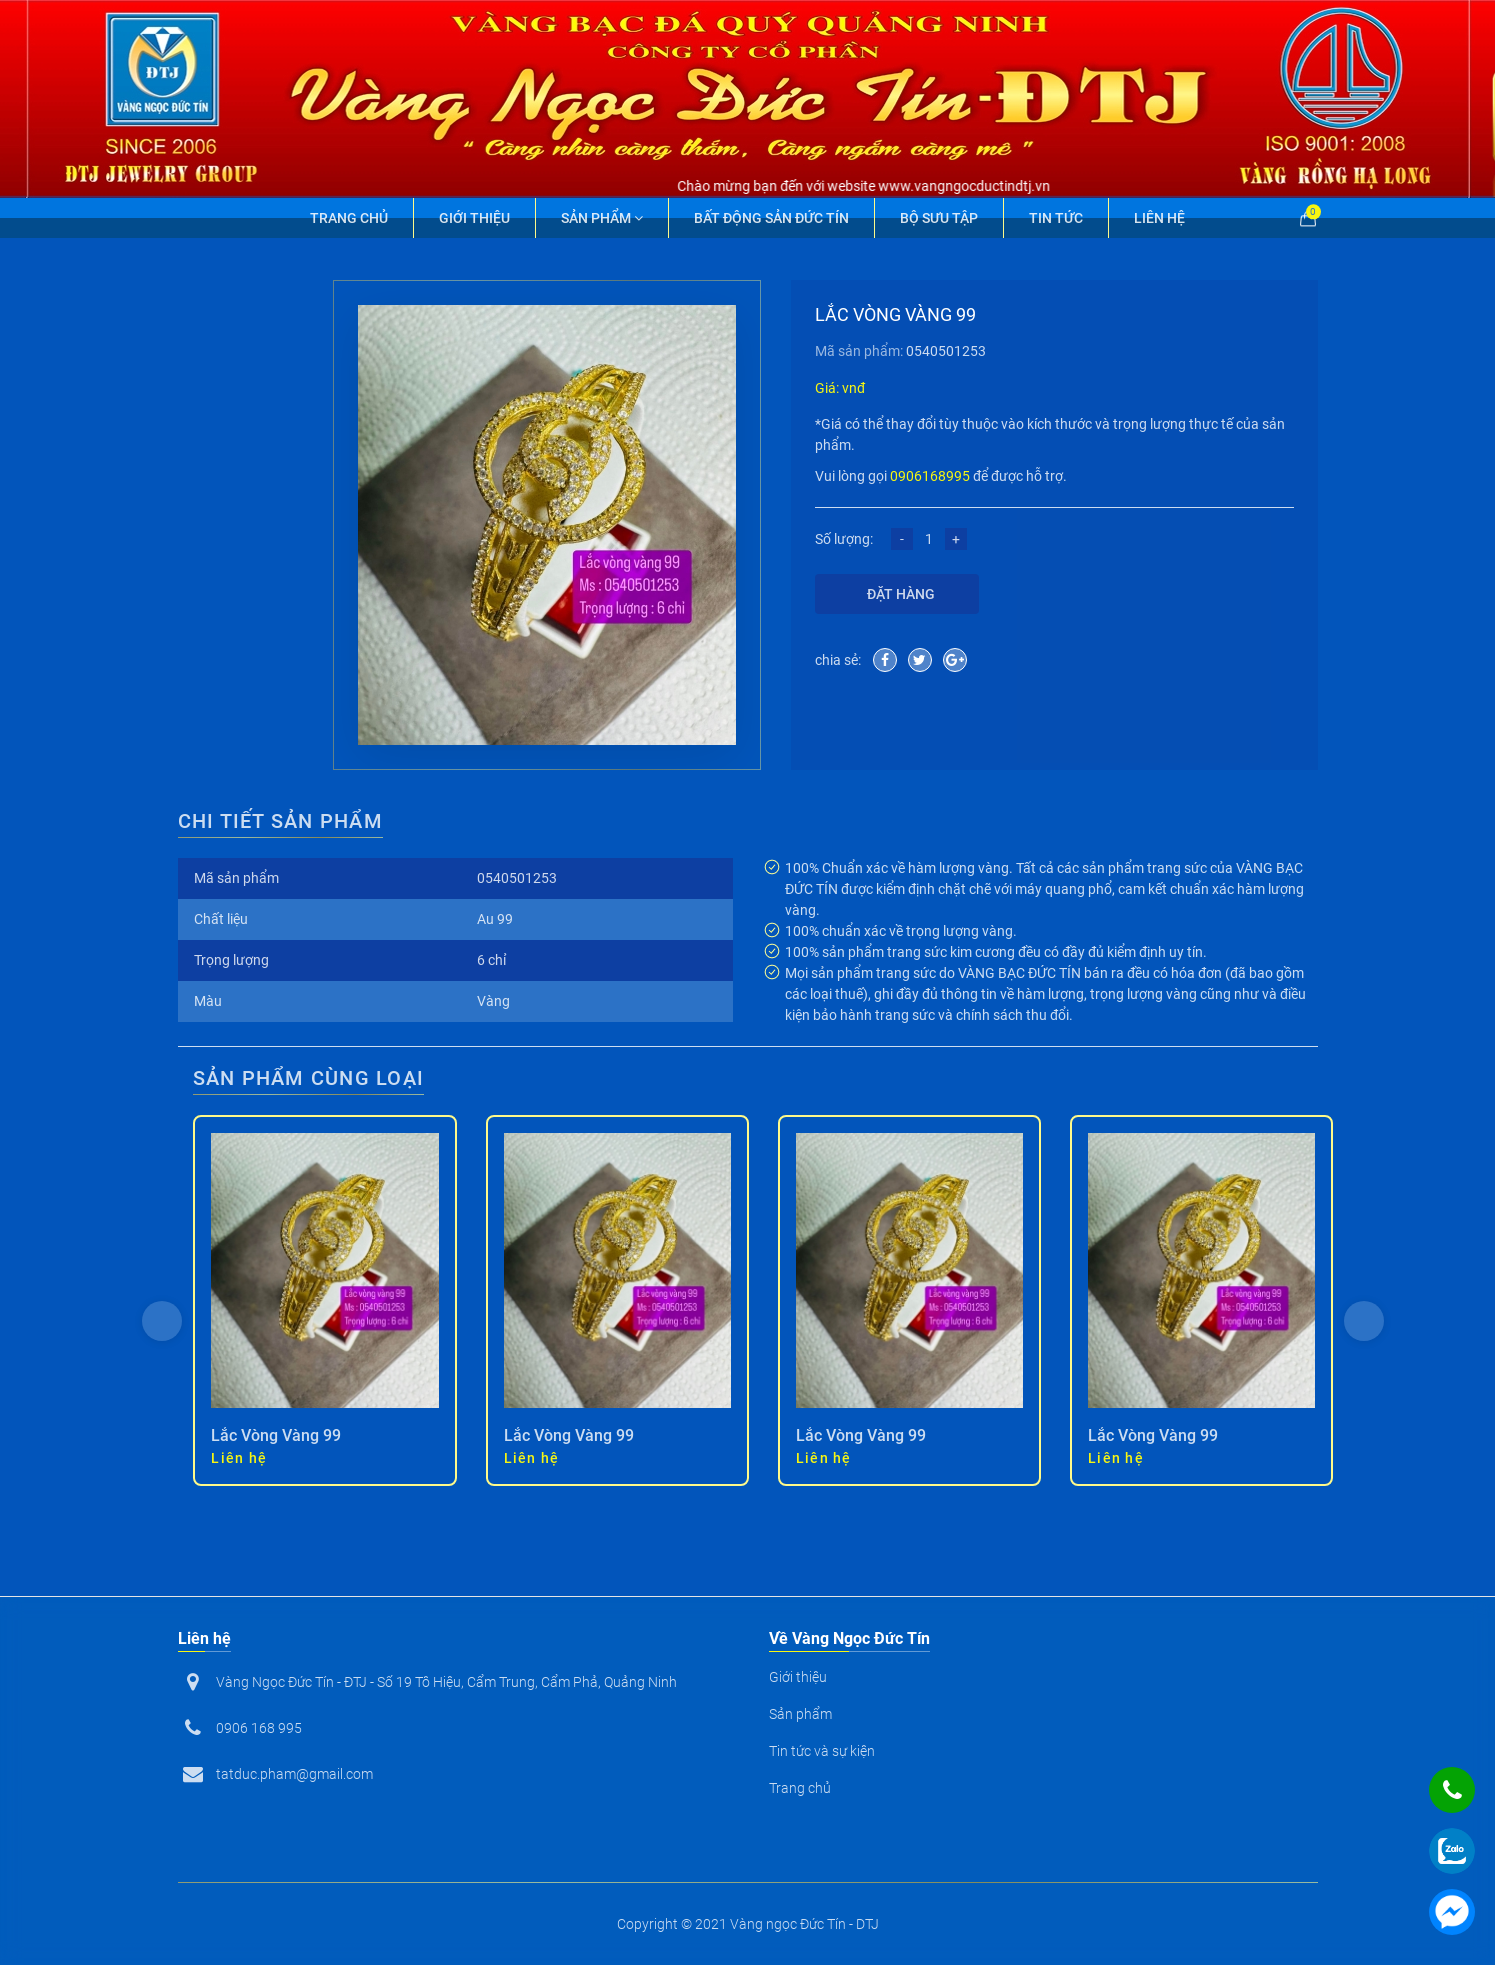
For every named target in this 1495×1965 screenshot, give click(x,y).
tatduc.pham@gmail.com (294, 1774)
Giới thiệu (474, 218)
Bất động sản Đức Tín (771, 218)
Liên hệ (1159, 218)
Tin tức (1056, 218)
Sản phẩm (602, 218)
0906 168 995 (259, 1728)
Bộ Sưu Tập (939, 218)
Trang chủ (349, 218)
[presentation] (162, 1321)
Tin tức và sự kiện (822, 1751)
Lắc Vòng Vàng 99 (276, 1435)
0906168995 (930, 476)
